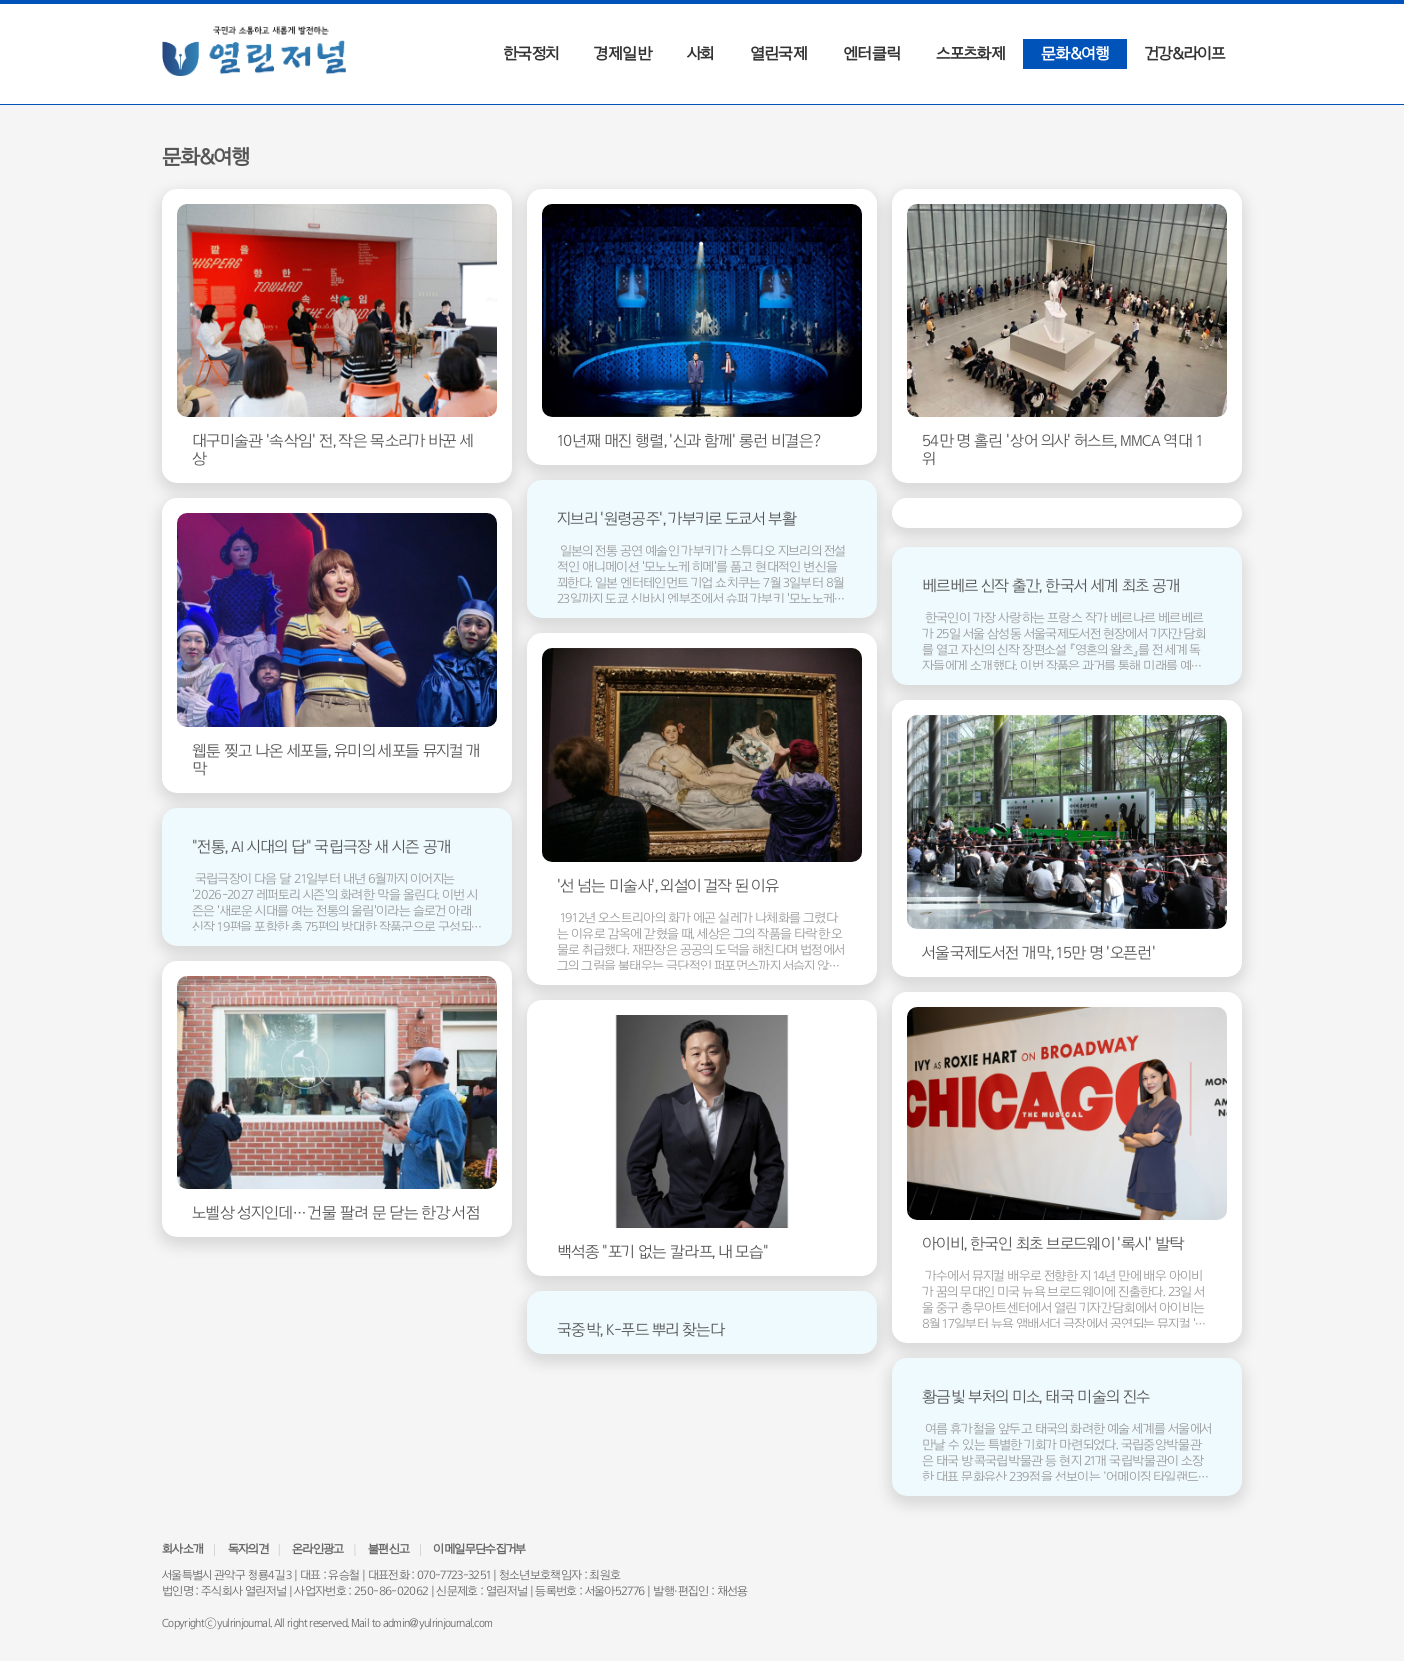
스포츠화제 (970, 52)
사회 (700, 52)
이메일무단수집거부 (479, 1549)
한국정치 (530, 52)
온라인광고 (318, 1549)
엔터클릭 (871, 52)
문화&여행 (1075, 52)
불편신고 (388, 1549)
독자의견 (248, 1549)
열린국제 (778, 52)
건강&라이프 (1184, 52)
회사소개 (182, 1549)
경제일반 (622, 52)
